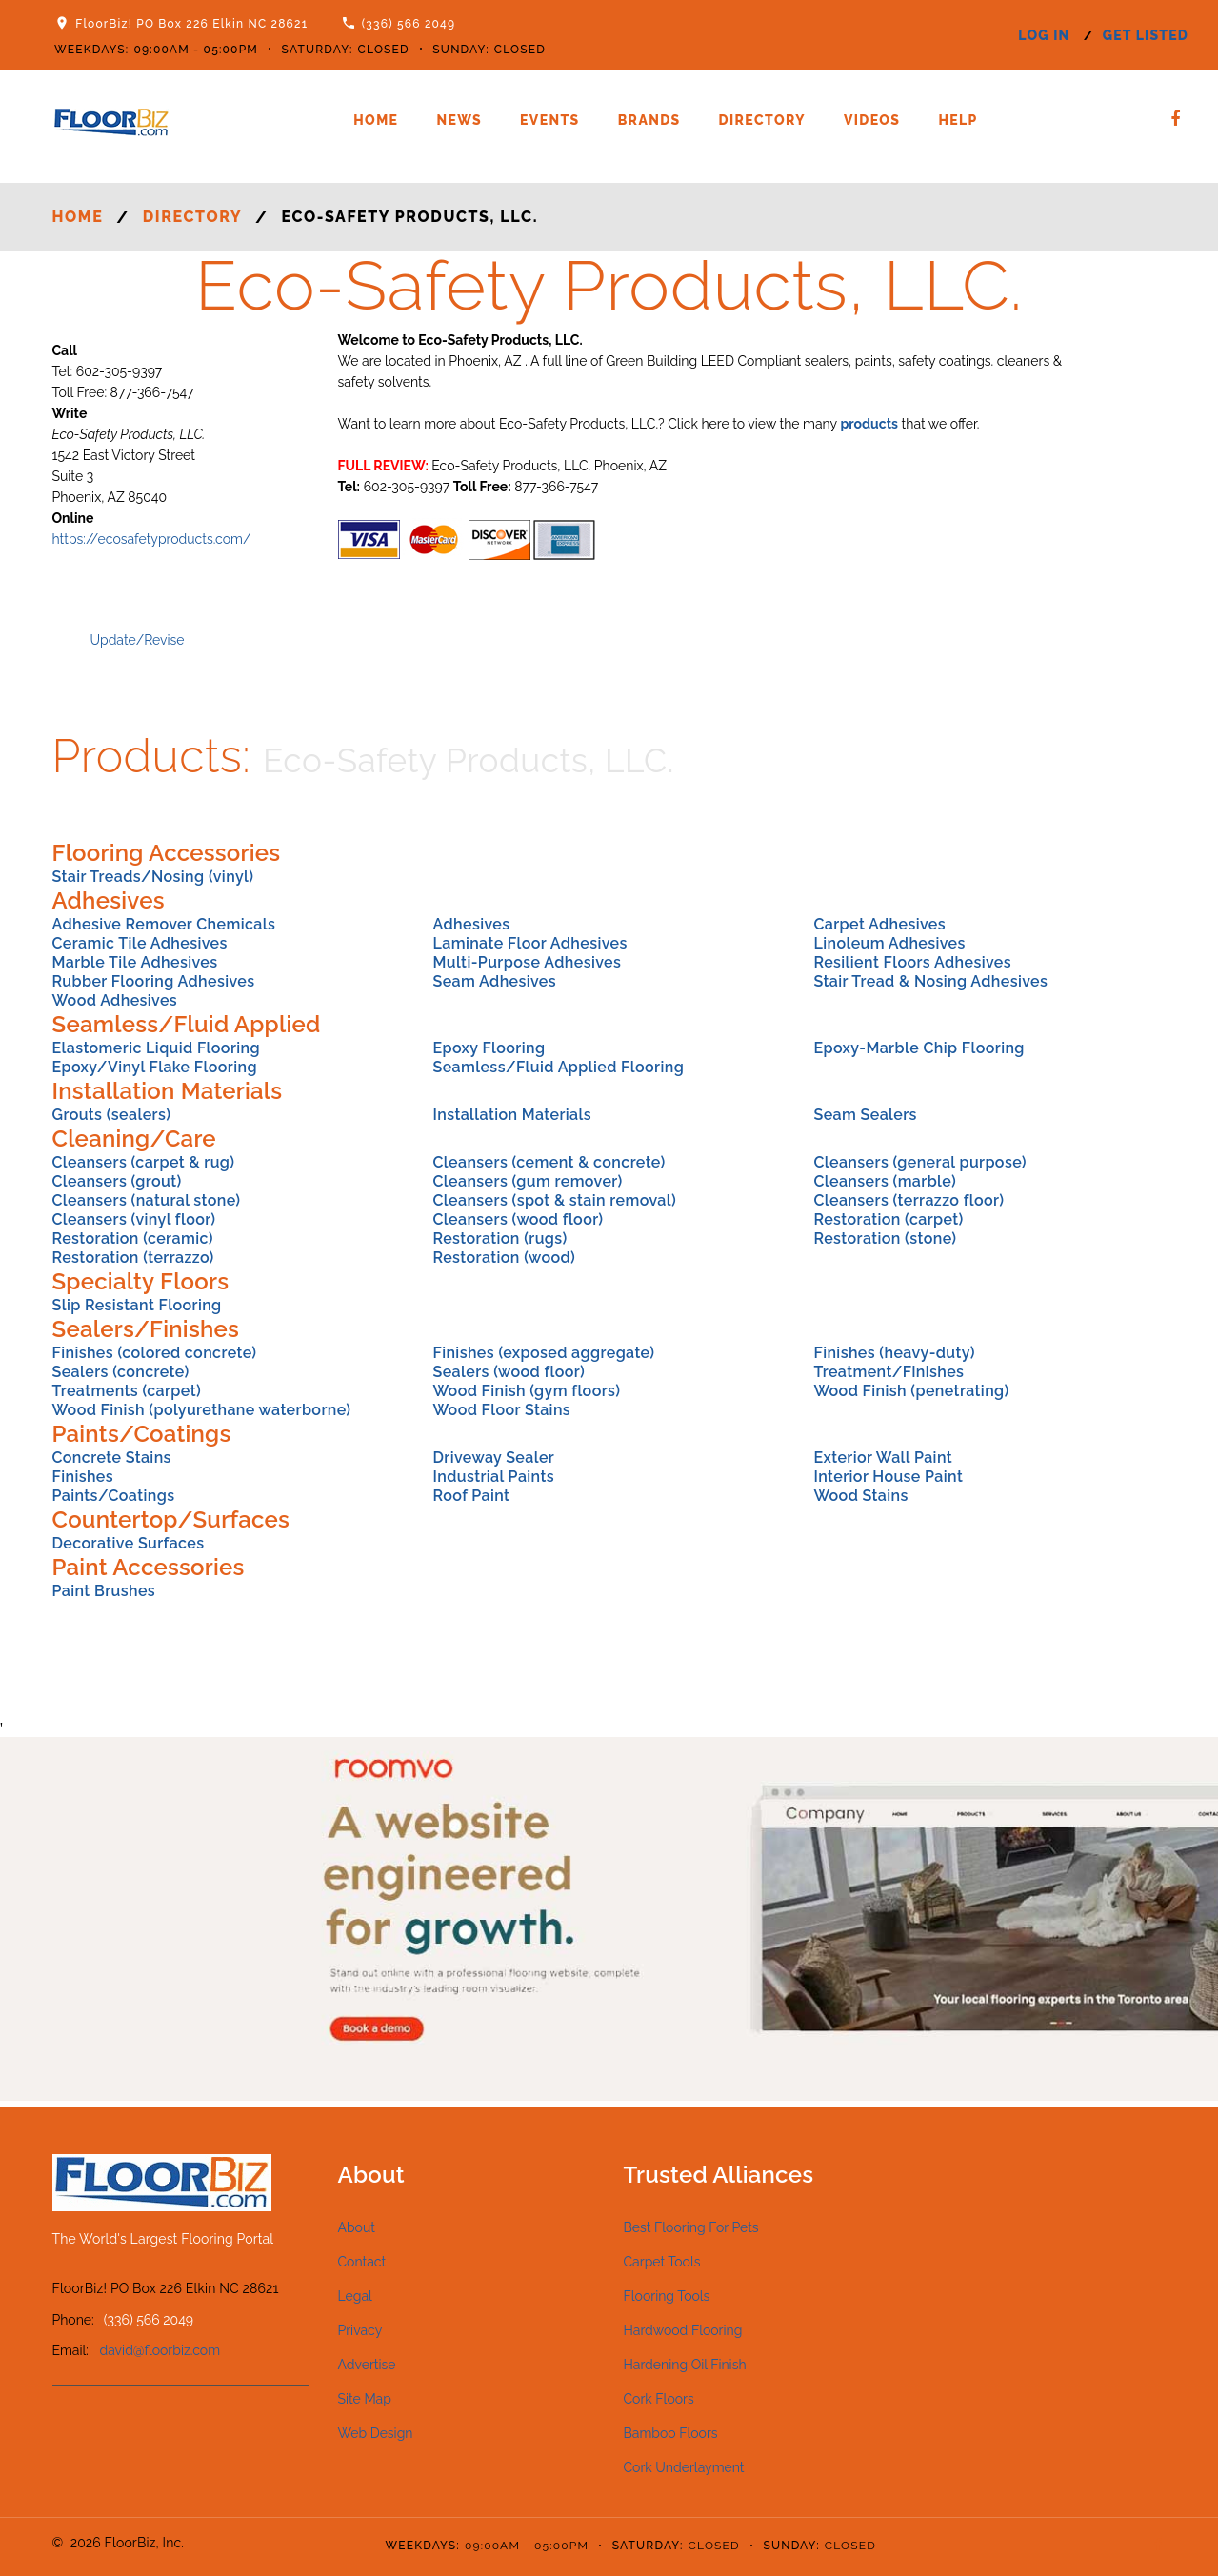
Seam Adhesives (494, 981)
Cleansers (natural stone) (146, 1200)
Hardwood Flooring (683, 2330)
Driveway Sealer (493, 1457)
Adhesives (470, 924)
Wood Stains (860, 1496)
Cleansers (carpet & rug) (143, 1162)
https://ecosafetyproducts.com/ (151, 539)
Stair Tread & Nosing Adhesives (930, 981)
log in (1043, 35)
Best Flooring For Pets (691, 2227)
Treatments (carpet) (127, 1391)
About (356, 2227)
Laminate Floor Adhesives (529, 943)
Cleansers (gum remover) (527, 1181)
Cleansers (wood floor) (517, 1219)
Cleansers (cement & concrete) (548, 1162)
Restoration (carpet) (888, 1219)
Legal (355, 2296)
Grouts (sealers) (111, 1115)
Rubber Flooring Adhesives (153, 981)
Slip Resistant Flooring (137, 1305)
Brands (649, 120)
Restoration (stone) (884, 1238)
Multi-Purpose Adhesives (526, 962)
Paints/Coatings (113, 1496)
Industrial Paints (493, 1477)
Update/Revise (137, 640)
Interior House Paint (888, 1477)
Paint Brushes (104, 1591)
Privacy (360, 2330)
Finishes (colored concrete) (154, 1353)
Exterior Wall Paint (882, 1457)
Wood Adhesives (115, 1000)
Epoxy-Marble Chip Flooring (918, 1048)
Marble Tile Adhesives (135, 962)
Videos (872, 120)
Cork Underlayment (684, 2467)
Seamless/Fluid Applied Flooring (558, 1067)
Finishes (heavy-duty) (893, 1353)
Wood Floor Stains (501, 1410)
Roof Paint (470, 1496)
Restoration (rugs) (499, 1238)
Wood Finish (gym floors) (526, 1391)
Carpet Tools (662, 2261)
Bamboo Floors (671, 2433)
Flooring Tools (667, 2296)
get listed (1145, 35)
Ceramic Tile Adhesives (140, 943)
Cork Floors (659, 2398)
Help (957, 120)
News (459, 120)
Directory (762, 120)
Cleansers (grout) (117, 1181)
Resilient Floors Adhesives (911, 962)
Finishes (83, 1477)
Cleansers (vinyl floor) (134, 1219)
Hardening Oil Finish (685, 2364)
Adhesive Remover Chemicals (164, 924)
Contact (362, 2261)
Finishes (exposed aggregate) (543, 1353)
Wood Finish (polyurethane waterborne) (201, 1410)
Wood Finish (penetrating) (910, 1391)
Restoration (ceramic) (132, 1238)
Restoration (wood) (503, 1257)
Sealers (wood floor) (508, 1372)
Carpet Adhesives (879, 924)
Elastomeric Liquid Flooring (156, 1048)
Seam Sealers (864, 1115)
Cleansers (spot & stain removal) (554, 1200)
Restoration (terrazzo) (133, 1257)
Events (550, 120)
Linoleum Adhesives (889, 943)
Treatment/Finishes (888, 1372)
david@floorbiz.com (160, 2350)
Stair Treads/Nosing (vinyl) (153, 877)
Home (375, 120)
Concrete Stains (111, 1457)
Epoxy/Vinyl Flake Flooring (154, 1067)
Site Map (364, 2398)
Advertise (367, 2364)
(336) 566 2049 (409, 23)
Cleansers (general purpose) (919, 1162)
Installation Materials (511, 1115)
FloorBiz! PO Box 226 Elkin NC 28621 (191, 23)
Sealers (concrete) (121, 1372)
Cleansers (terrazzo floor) (908, 1200)
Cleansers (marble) (884, 1181)
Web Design (375, 2433)
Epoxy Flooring (488, 1048)
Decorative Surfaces (128, 1543)
